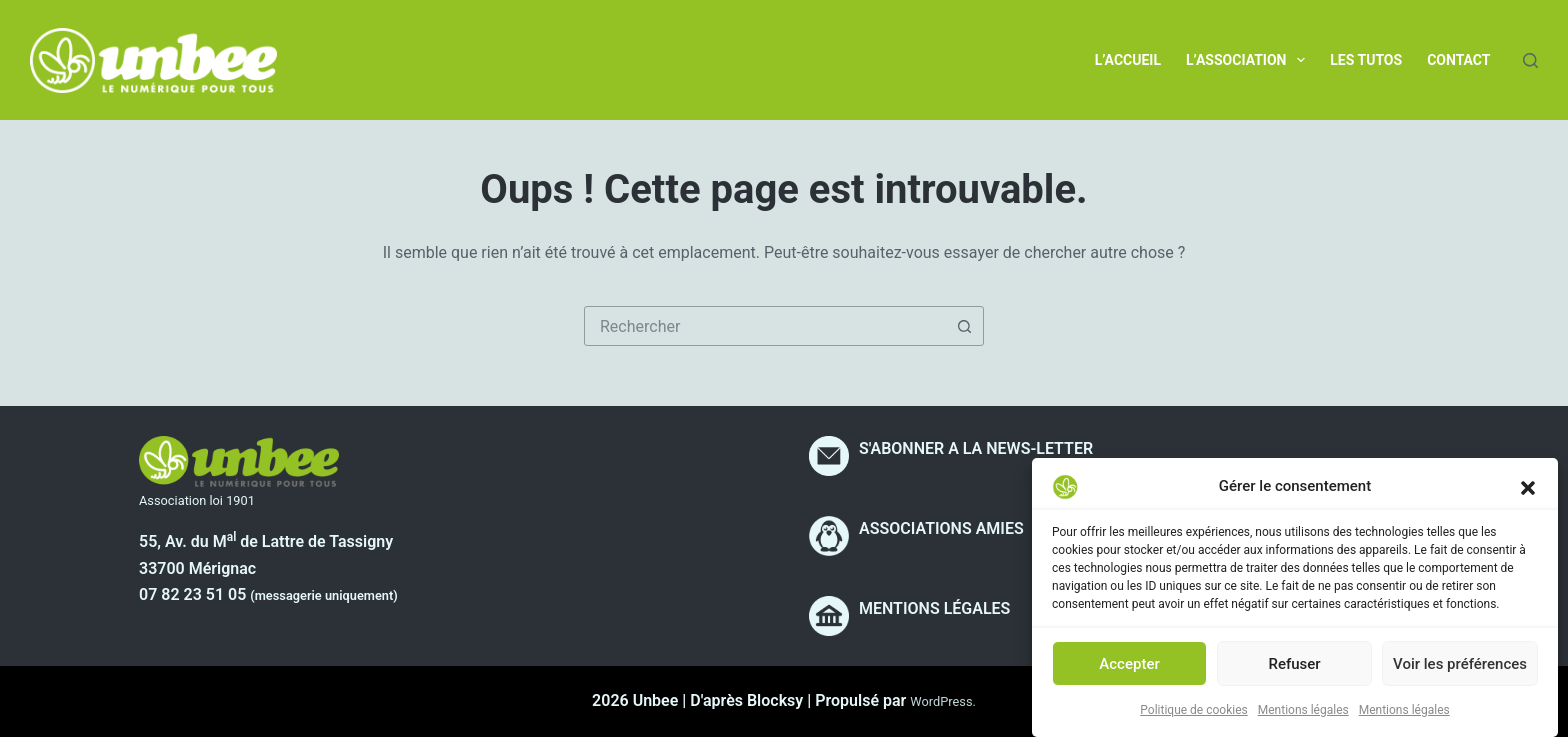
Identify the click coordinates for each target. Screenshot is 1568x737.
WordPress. (943, 701)
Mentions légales (1303, 720)
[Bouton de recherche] (964, 326)
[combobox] (765, 326)
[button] (1528, 497)
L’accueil (1128, 60)
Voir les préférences (1460, 674)
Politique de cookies (1193, 720)
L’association (1249, 60)
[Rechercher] (1530, 60)
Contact (1458, 60)
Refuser (1294, 674)
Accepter (1129, 674)
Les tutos (1366, 60)
